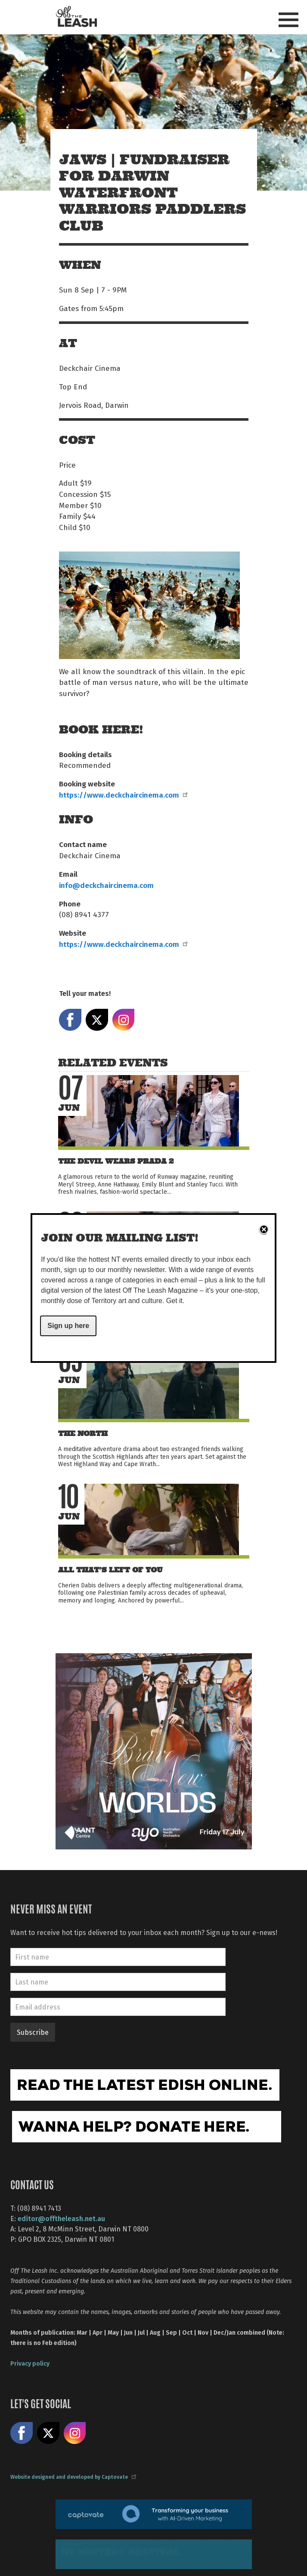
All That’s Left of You (110, 1570)
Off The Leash (76, 16)
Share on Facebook (70, 1020)
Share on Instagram (123, 1020)
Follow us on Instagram (75, 2433)
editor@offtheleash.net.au (61, 2218)
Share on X (97, 1020)
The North (83, 1433)
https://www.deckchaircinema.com (123, 794)
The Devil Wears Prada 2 (116, 1161)
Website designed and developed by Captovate (73, 2476)
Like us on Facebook (21, 2433)
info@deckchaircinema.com (106, 885)
